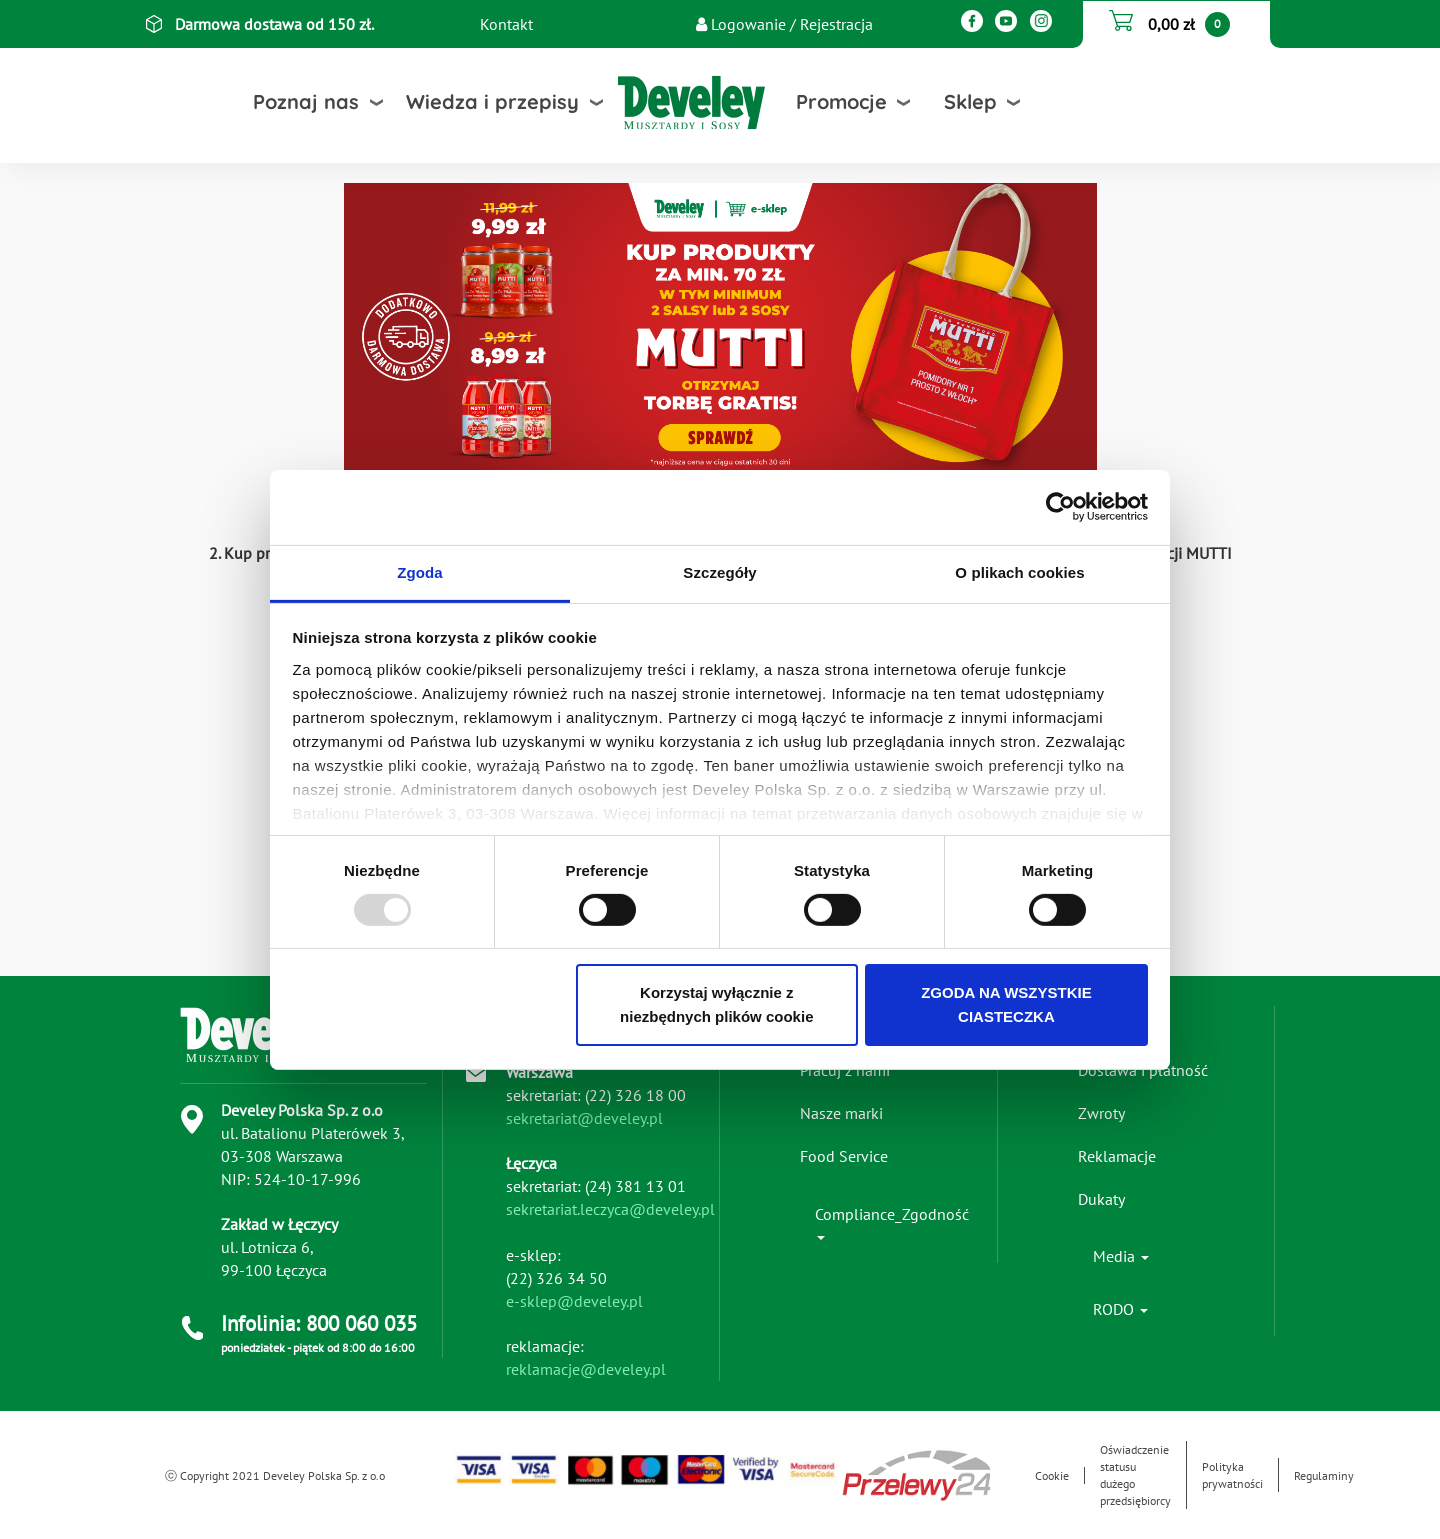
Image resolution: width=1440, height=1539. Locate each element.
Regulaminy (1324, 1475)
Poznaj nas (306, 101)
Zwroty (1101, 1113)
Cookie (1052, 1475)
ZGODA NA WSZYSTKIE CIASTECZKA (1006, 1004)
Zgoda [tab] (420, 571)
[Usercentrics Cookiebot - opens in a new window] (1060, 507)
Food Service (844, 1156)
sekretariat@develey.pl (584, 1118)
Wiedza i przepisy (492, 101)
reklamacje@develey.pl (586, 1369)
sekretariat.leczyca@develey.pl (610, 1209)
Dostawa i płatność (1143, 1070)
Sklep (970, 101)
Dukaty (1101, 1199)
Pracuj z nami (845, 1070)
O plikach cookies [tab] (1019, 571)
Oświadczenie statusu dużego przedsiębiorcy (1135, 1475)
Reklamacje (1117, 1156)
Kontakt (506, 24)
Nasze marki (841, 1113)
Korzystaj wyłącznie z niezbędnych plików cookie (716, 1004)
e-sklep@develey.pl (574, 1301)
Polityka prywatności (1232, 1475)
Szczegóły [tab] (719, 571)
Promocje (841, 101)
